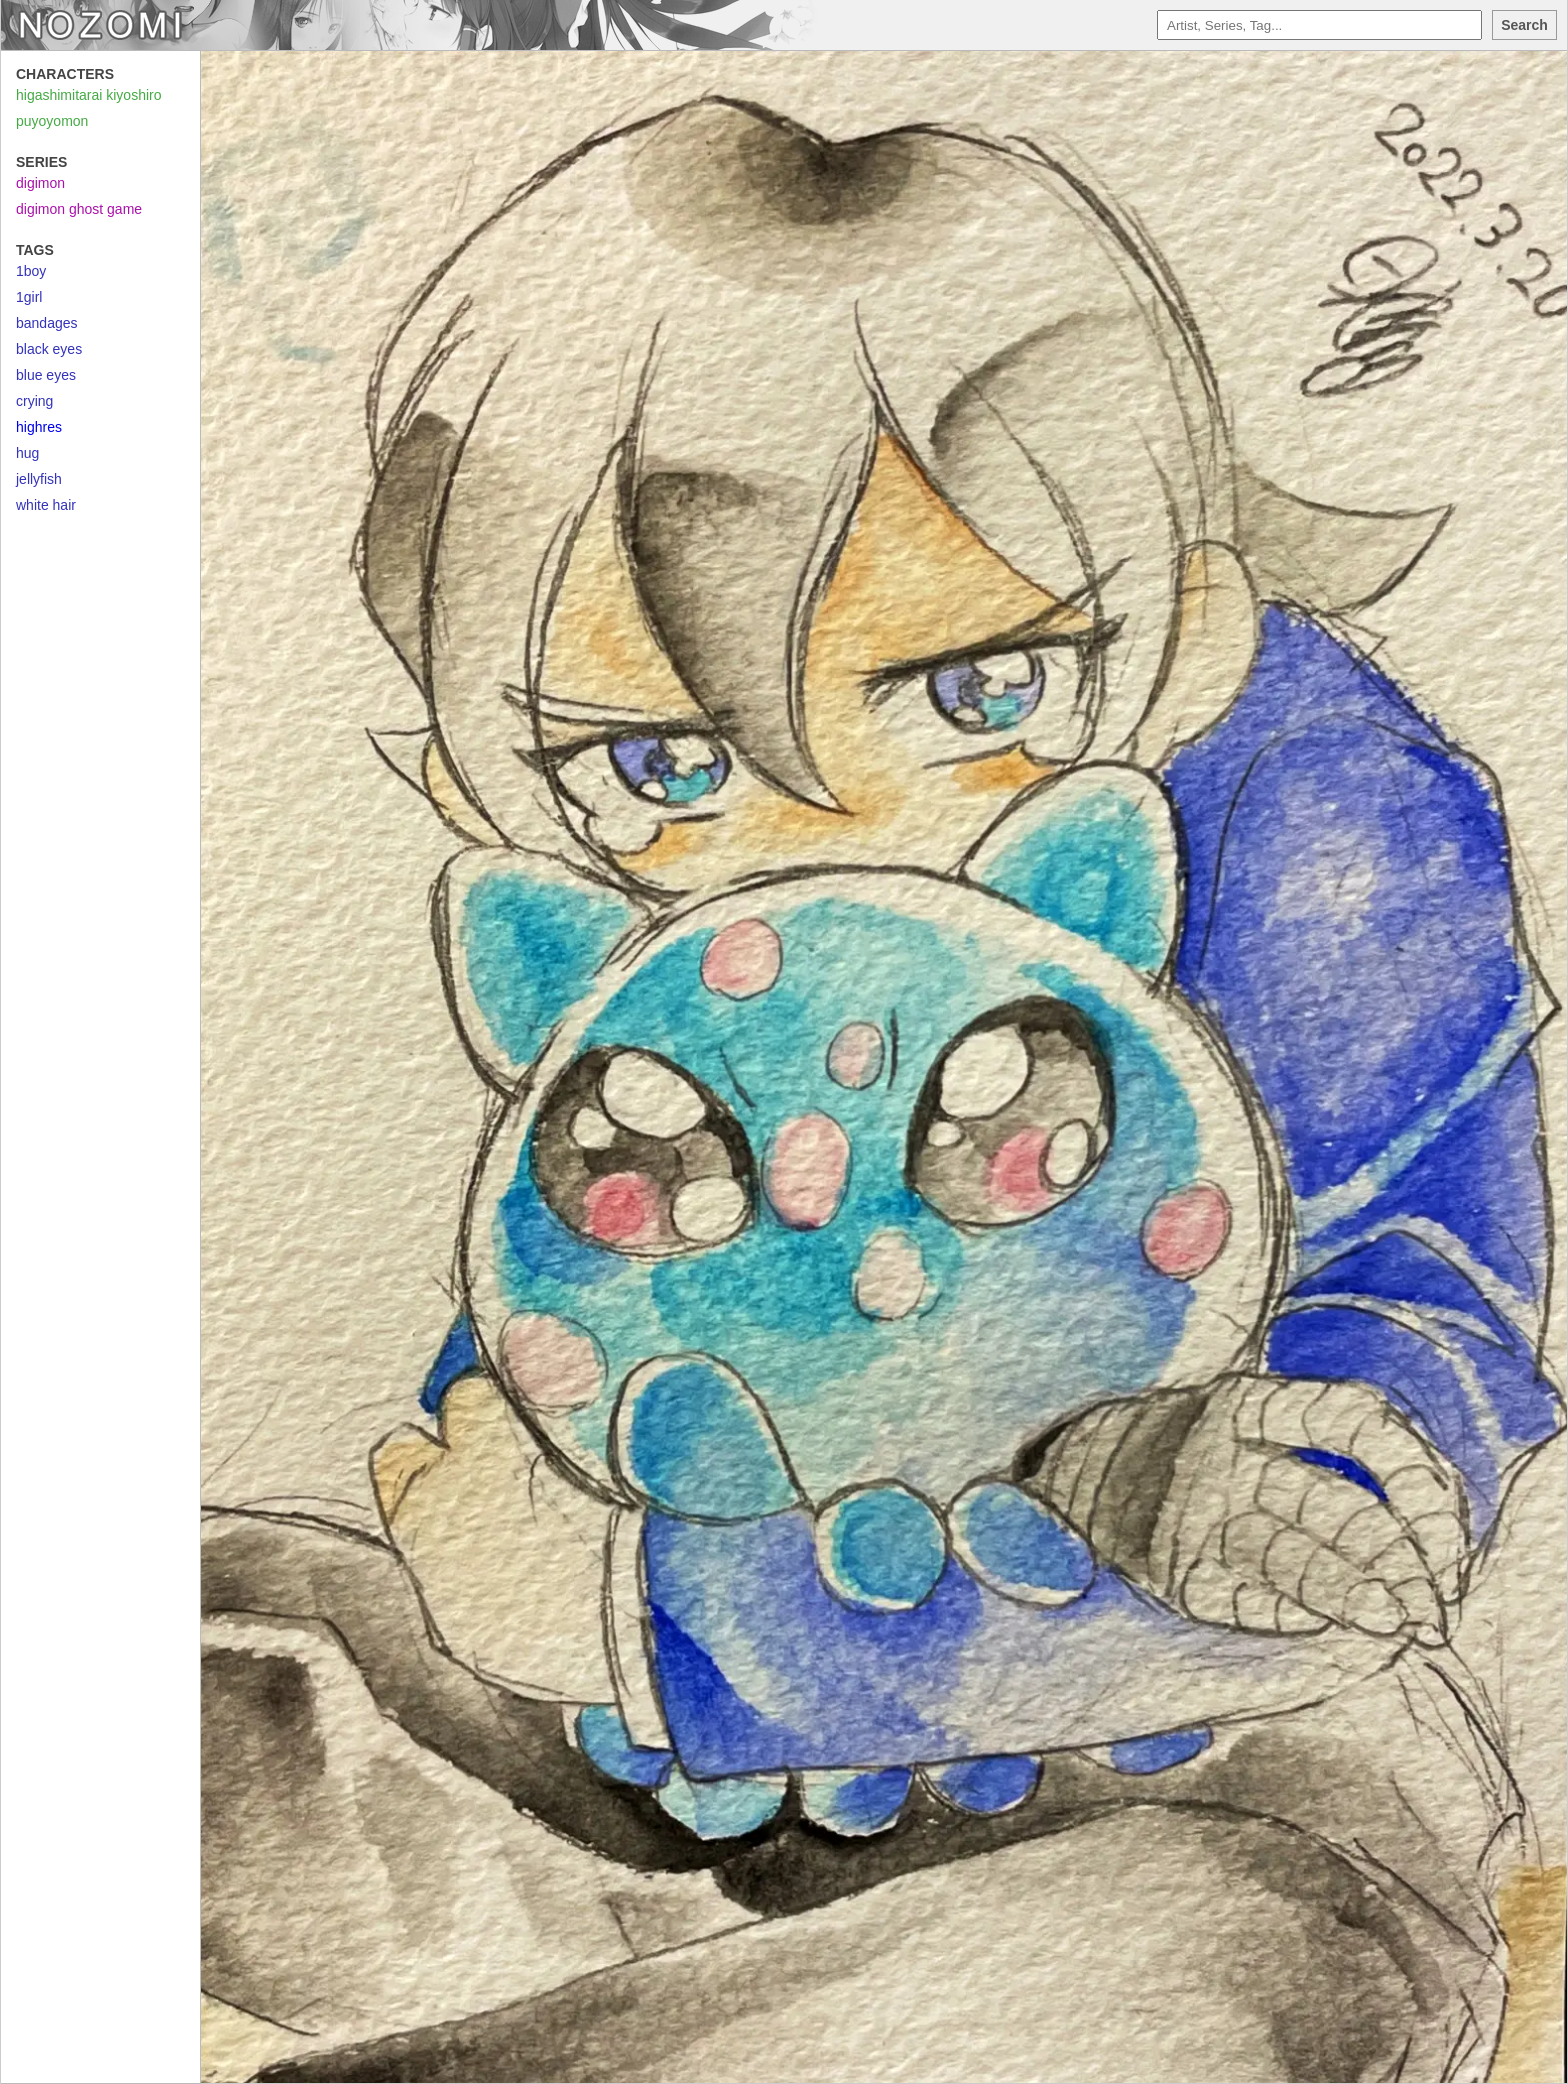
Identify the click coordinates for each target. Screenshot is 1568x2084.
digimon (40, 183)
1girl (29, 297)
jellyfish (39, 479)
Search (1524, 25)
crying (34, 401)
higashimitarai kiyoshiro (89, 95)
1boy (31, 271)
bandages (47, 323)
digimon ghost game (79, 209)
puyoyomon (52, 121)
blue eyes (46, 375)
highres (39, 427)
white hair (46, 505)
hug (27, 453)
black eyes (49, 349)
